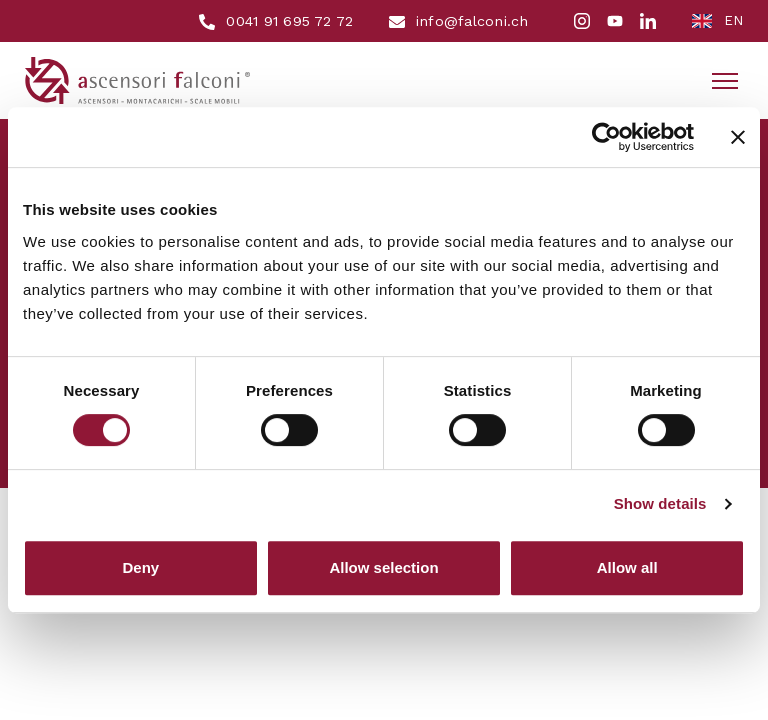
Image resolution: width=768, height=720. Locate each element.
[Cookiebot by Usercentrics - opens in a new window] (606, 137)
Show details (660, 503)
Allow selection (383, 567)
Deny (140, 567)
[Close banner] (738, 137)
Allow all (627, 567)
